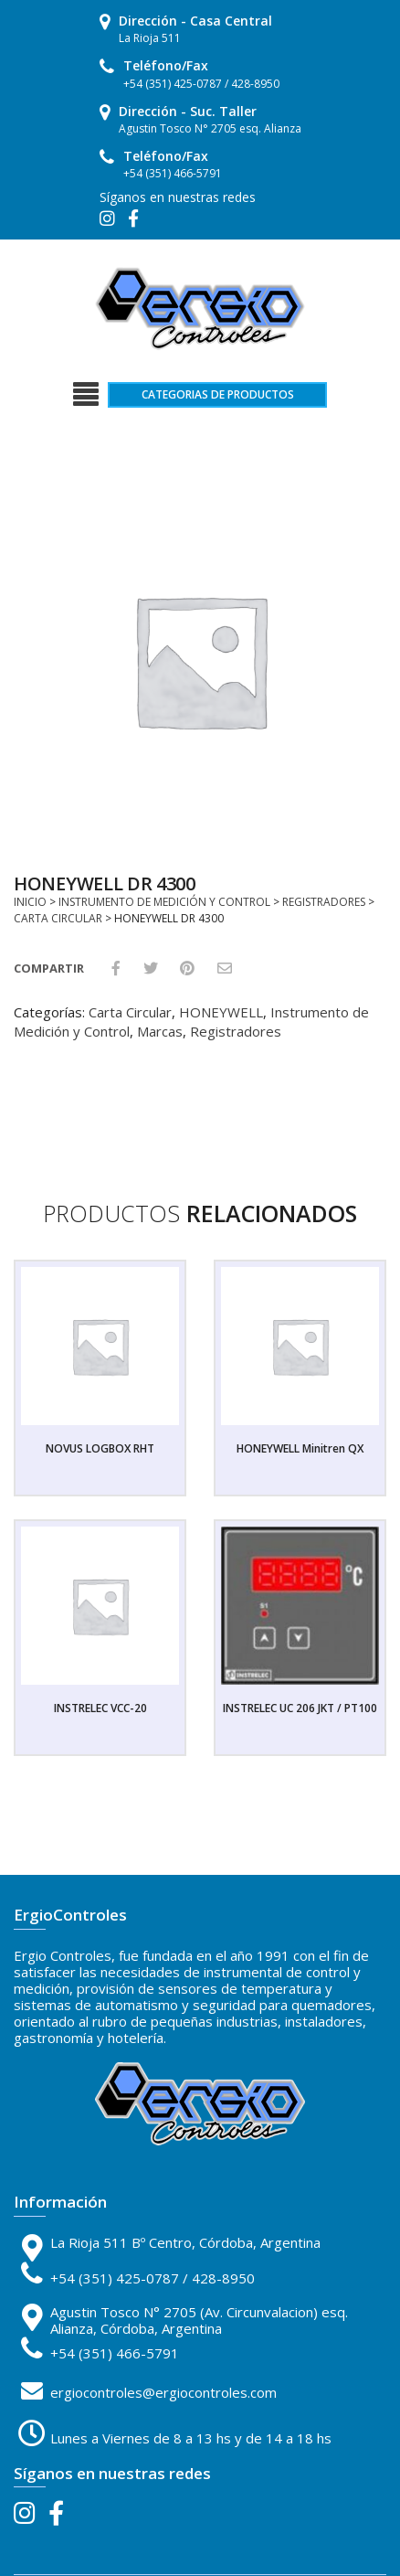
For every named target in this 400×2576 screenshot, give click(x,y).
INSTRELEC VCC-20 (100, 1708)
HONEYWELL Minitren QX (300, 1448)
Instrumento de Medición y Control (164, 902)
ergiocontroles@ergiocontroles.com (163, 2392)
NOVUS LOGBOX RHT (100, 1448)
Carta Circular (58, 918)
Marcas (160, 1031)
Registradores (323, 902)
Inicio (30, 902)
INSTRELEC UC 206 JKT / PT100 (300, 1708)
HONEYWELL (221, 1012)
